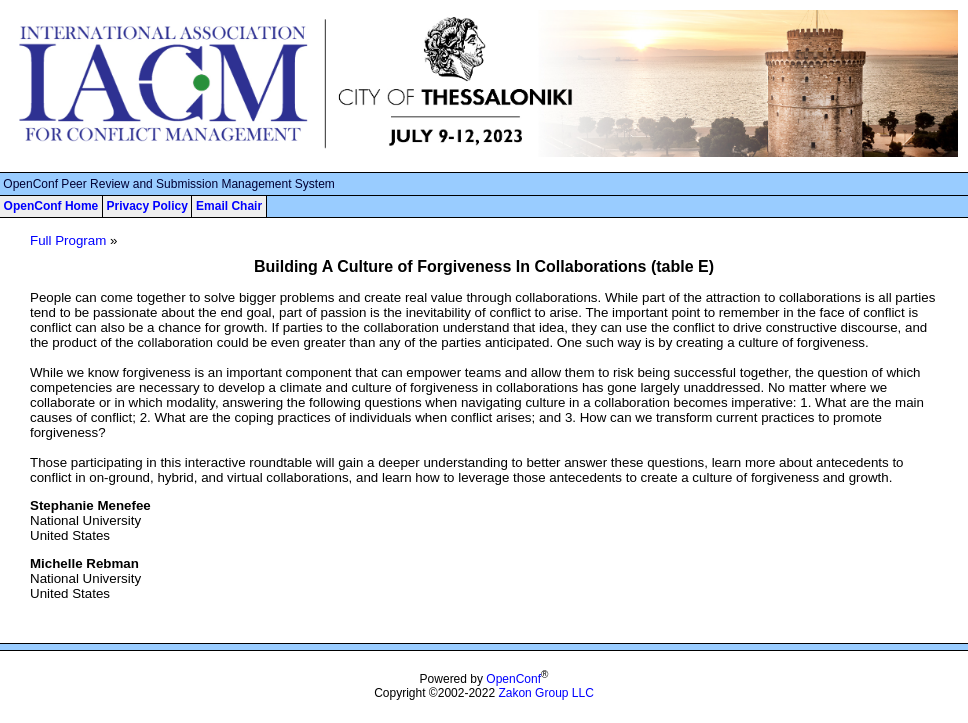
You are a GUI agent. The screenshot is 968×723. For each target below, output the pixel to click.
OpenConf (513, 679)
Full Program (68, 240)
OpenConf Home (51, 206)
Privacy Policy (146, 206)
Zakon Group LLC (545, 693)
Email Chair (229, 206)
